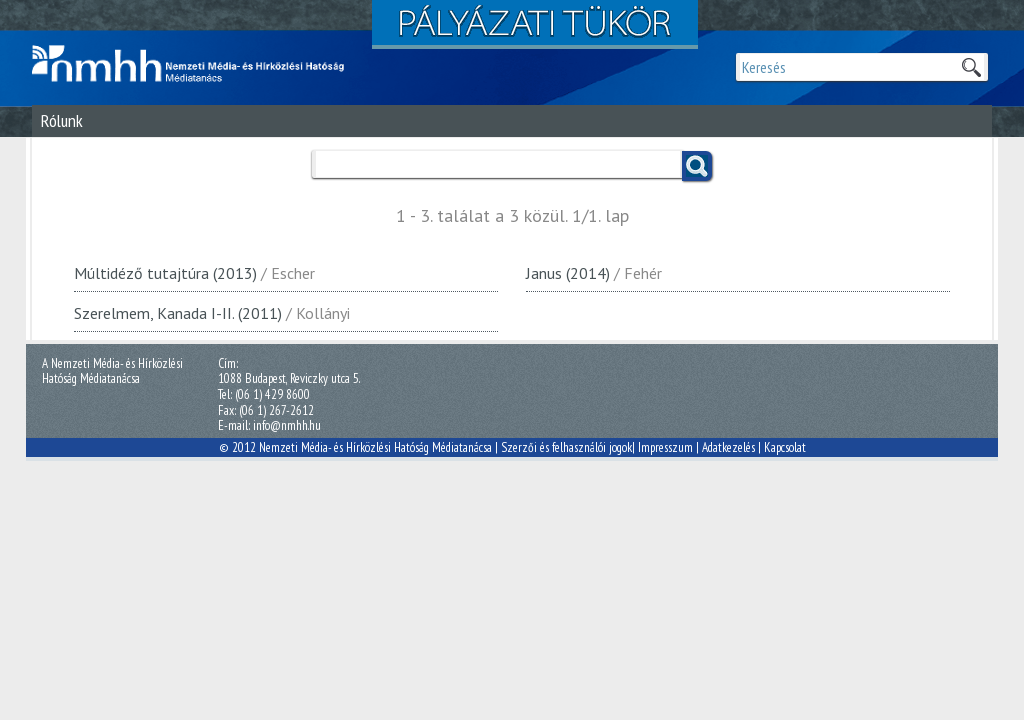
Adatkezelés (728, 447)
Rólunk (62, 120)
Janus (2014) (568, 273)
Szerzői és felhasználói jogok (566, 447)
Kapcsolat (785, 447)
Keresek (971, 67)
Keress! (697, 166)
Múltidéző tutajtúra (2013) (165, 273)
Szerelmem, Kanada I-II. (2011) (178, 313)
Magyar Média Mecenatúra (197, 64)
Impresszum (665, 447)
